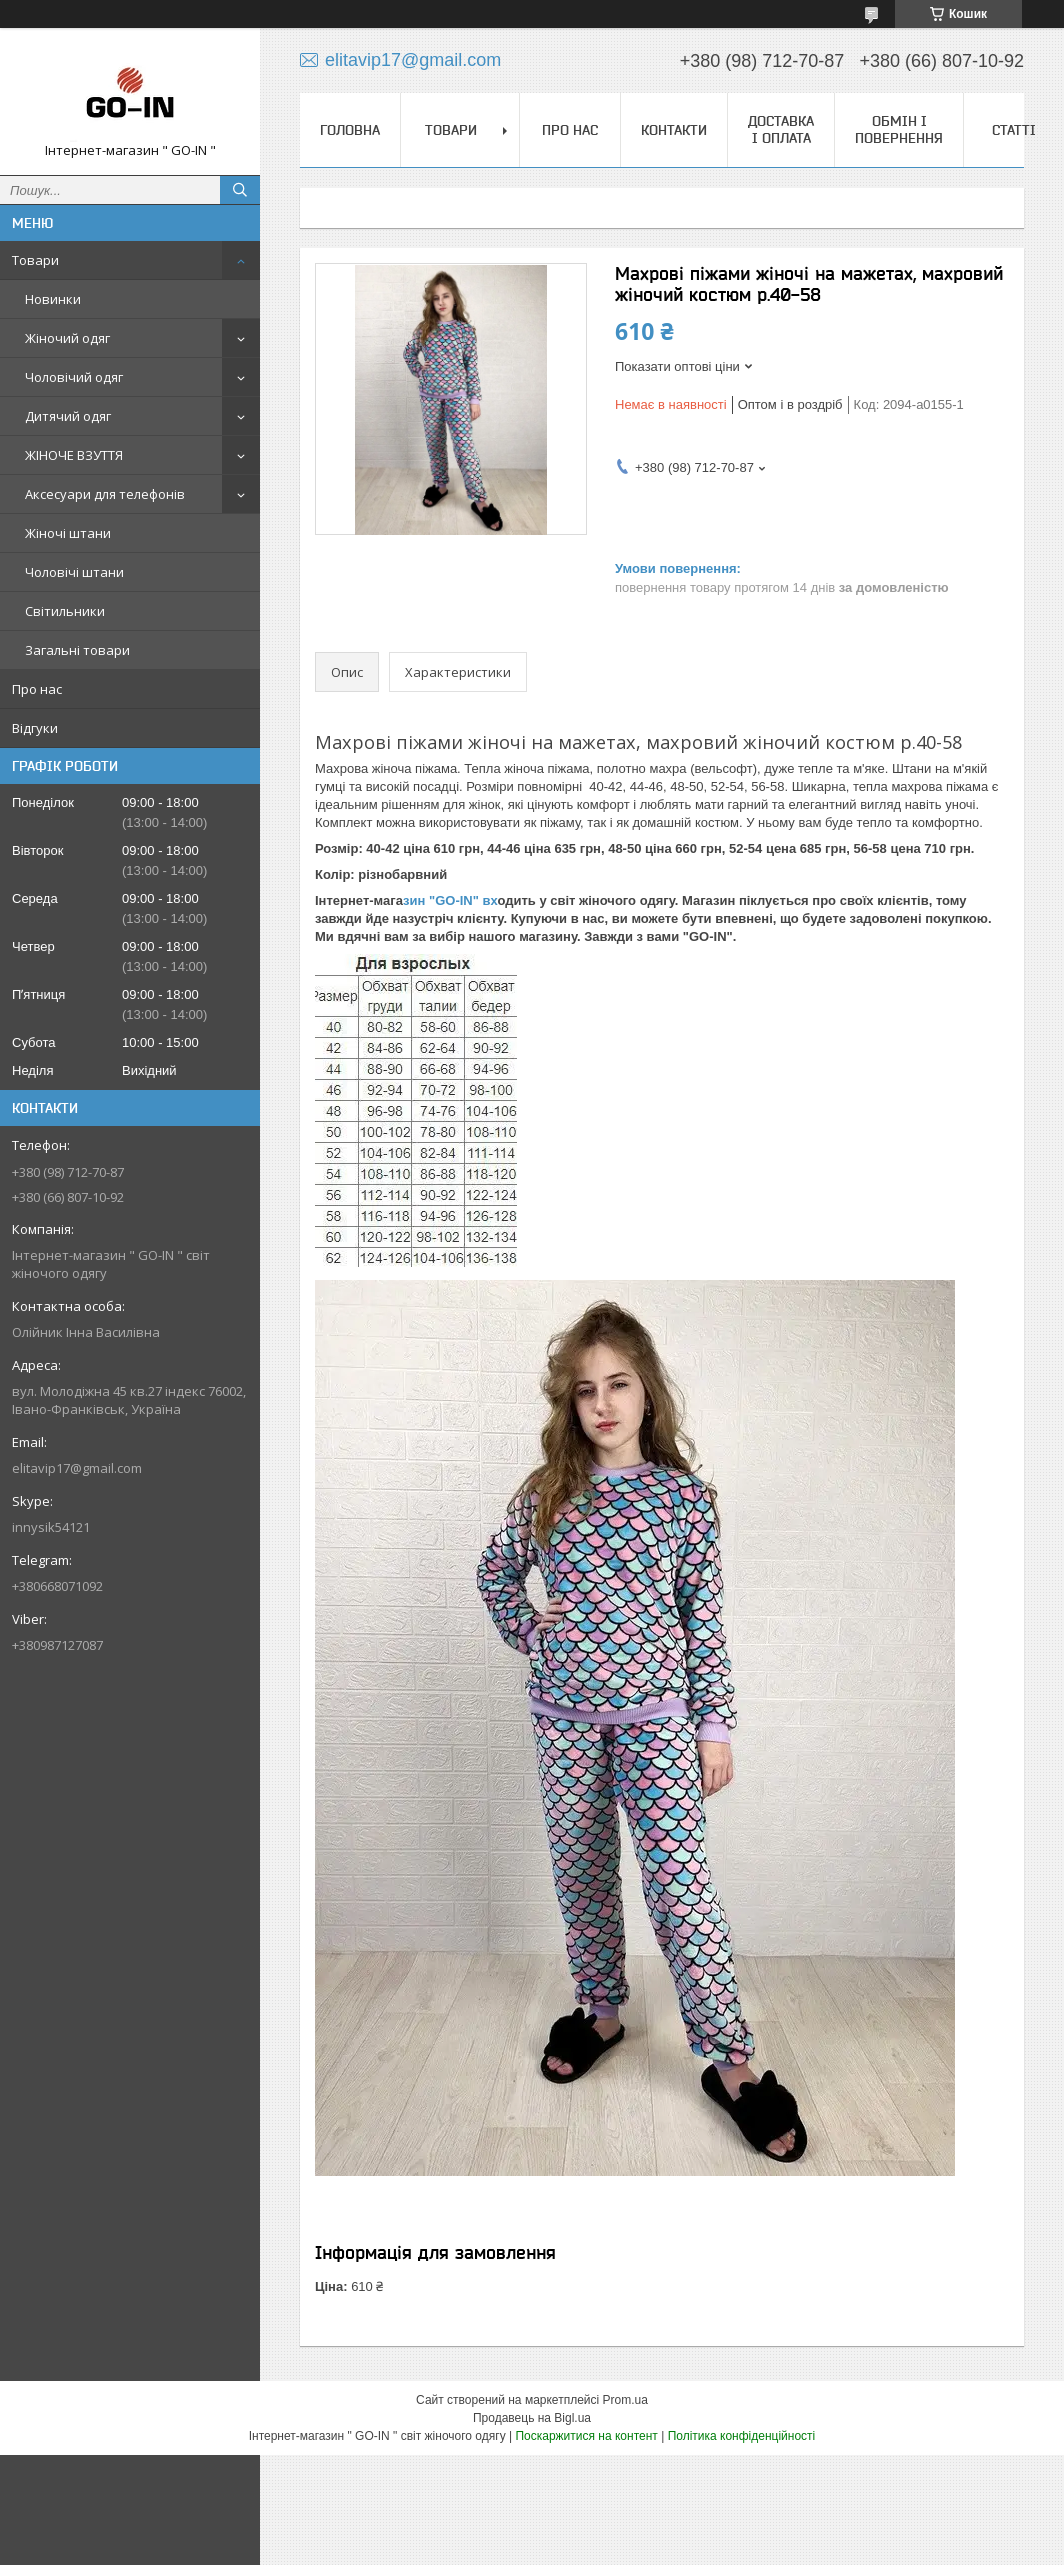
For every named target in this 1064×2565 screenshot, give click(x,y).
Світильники (65, 611)
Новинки (53, 299)
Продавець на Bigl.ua (532, 2418)
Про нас (37, 689)
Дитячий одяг (68, 416)
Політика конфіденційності (742, 2436)
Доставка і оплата (781, 129)
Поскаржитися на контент (586, 2436)
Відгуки (35, 728)
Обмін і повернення (899, 129)
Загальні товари (77, 650)
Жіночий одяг (67, 338)
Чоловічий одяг (74, 377)
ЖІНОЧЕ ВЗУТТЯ (74, 455)
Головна (350, 130)
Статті (1014, 130)
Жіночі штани (68, 533)
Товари (35, 260)
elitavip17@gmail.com (77, 1468)
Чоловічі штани (74, 572)
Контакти (674, 130)
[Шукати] (240, 190)
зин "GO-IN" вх (450, 900)
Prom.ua (625, 2400)
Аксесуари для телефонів (105, 494)
